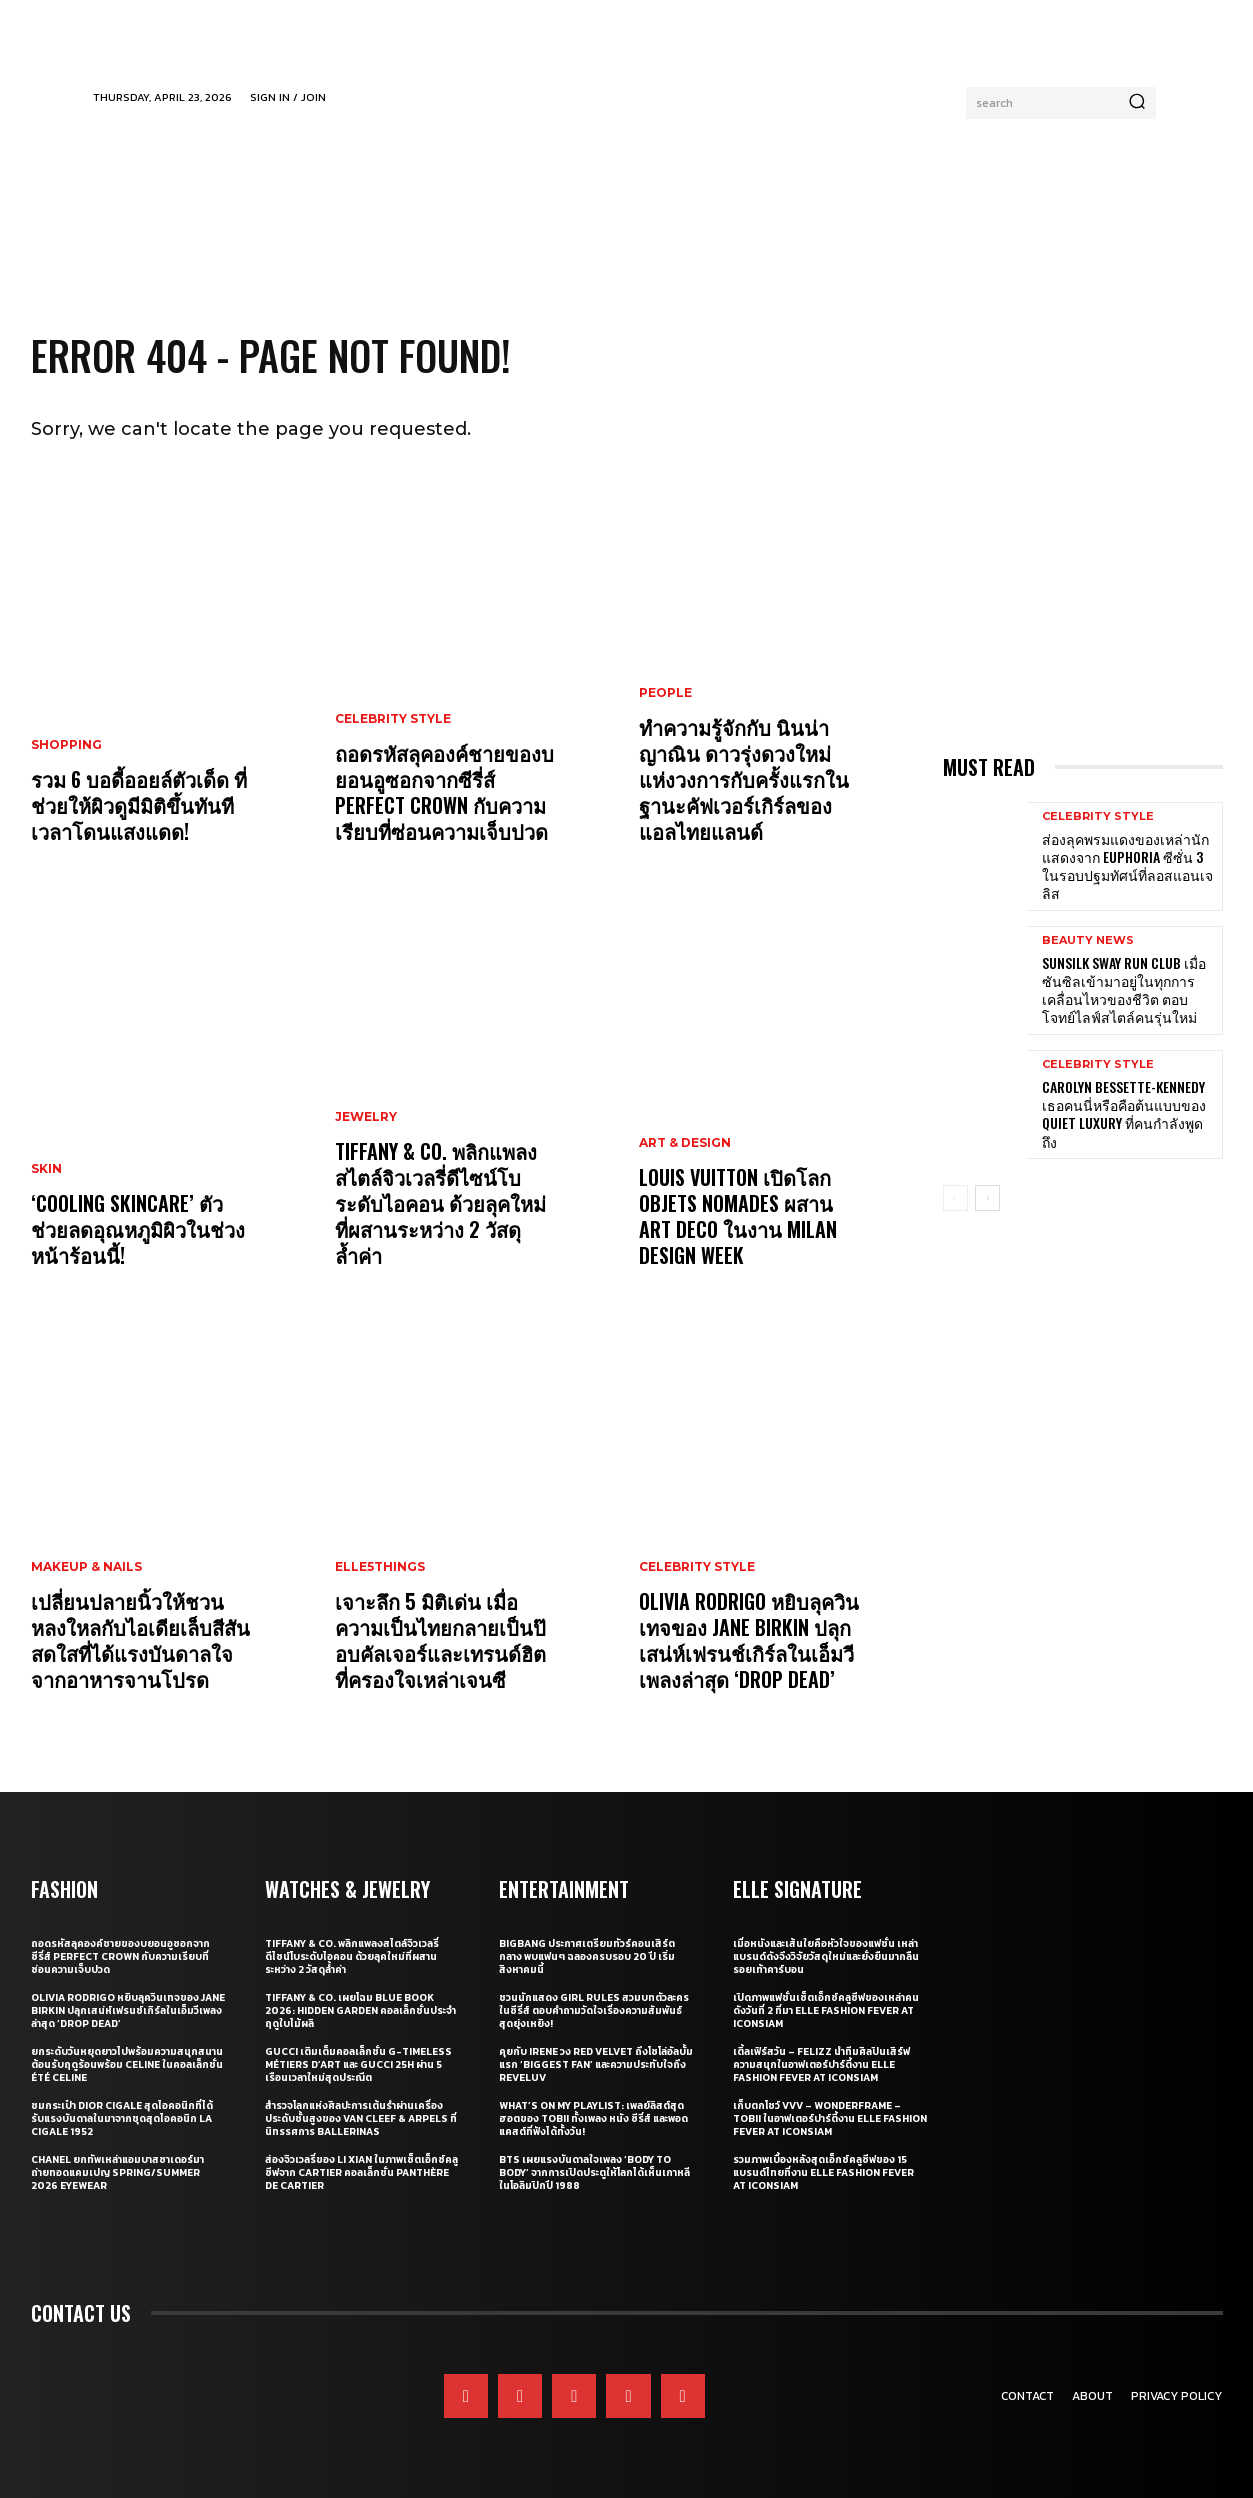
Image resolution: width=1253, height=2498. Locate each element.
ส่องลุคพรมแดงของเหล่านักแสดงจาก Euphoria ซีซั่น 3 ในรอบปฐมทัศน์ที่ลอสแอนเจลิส (1127, 866)
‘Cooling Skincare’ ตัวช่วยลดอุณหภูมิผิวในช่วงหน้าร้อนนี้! (138, 1229)
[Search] (1137, 103)
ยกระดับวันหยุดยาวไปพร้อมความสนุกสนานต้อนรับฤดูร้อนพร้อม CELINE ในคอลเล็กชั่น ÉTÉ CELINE (127, 2064)
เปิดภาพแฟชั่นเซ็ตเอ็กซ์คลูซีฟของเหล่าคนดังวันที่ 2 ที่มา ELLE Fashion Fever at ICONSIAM (826, 2010)
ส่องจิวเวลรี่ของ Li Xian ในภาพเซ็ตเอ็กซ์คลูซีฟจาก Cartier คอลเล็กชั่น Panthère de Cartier (361, 2172)
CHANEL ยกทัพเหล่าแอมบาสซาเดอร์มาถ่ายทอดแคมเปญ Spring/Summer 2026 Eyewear (117, 2172)
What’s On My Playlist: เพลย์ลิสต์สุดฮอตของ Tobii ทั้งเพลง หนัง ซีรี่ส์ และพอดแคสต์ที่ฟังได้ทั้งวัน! (593, 2118)
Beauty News (1088, 940)
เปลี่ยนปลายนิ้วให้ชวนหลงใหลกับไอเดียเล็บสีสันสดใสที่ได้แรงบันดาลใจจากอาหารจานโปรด (140, 1640)
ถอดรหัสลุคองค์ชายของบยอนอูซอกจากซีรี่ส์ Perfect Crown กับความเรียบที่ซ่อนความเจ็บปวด (444, 792)
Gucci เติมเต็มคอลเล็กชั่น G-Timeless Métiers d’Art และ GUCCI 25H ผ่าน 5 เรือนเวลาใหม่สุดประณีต (358, 2064)
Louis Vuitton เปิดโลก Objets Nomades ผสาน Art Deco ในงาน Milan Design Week (738, 1216)
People (665, 693)
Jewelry (366, 1117)
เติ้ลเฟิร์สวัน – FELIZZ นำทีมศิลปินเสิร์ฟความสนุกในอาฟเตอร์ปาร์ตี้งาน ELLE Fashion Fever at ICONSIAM (821, 2064)
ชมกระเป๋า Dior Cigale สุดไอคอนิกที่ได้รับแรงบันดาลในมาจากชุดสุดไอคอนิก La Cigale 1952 (122, 2118)
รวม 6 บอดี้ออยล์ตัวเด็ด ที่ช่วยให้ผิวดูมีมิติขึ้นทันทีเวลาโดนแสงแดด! (139, 805)
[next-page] (987, 1198)
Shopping (66, 745)
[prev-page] (955, 1198)
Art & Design (685, 1143)
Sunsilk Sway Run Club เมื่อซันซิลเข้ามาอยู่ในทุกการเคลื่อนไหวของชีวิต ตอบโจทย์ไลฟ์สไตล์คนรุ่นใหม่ (1124, 990)
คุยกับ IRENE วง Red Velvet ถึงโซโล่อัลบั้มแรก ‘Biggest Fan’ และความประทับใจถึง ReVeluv (596, 2064)
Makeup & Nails (86, 1567)
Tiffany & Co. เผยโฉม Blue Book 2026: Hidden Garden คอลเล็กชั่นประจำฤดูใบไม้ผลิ (360, 2010)
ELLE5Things (380, 1567)
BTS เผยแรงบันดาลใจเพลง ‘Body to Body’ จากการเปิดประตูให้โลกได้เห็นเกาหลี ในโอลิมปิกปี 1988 (594, 2172)
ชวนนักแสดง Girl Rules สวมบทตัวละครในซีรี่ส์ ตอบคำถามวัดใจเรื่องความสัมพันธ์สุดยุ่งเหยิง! (594, 2010)
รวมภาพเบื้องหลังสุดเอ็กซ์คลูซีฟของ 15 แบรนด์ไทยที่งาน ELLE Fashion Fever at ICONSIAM (823, 2172)
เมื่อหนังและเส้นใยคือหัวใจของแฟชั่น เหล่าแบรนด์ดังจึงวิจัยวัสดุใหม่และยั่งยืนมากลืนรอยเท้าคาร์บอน (826, 1956)
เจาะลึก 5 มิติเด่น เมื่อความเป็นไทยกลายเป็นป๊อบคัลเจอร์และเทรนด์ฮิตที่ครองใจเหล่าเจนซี (440, 1640)
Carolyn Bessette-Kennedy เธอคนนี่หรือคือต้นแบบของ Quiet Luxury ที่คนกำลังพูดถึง (1124, 1114)
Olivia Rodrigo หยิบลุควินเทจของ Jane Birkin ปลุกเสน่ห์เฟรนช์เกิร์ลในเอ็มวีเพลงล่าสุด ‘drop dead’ (749, 1640)
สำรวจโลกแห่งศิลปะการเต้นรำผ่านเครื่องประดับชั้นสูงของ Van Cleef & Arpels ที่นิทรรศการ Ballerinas (361, 2118)
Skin (46, 1169)
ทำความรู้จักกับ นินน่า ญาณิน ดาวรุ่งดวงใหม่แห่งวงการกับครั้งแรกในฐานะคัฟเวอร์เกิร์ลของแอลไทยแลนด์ (744, 779)
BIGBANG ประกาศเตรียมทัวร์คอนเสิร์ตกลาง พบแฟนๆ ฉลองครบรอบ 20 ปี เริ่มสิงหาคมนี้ (587, 1956)
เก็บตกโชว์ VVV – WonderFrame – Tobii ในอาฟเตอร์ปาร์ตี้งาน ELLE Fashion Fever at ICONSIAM (830, 2118)
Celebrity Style (393, 719)
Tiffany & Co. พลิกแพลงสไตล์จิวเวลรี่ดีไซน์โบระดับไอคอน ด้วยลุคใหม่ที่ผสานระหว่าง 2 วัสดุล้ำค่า (440, 1203)
